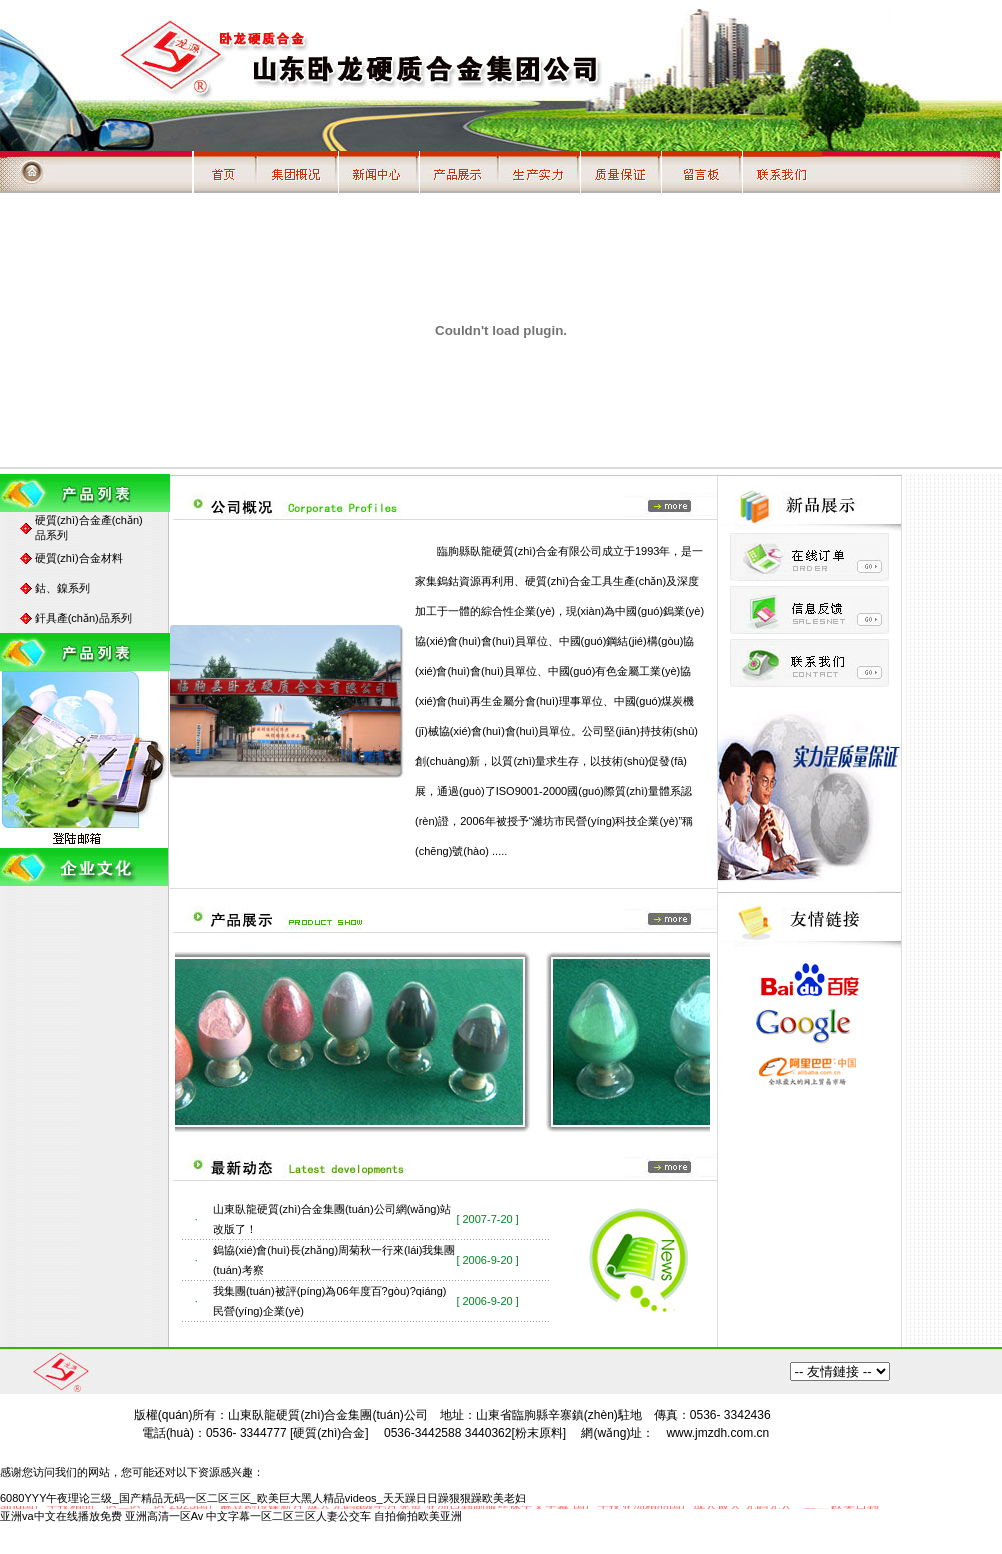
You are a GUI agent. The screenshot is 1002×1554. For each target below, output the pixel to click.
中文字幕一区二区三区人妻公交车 (288, 1516)
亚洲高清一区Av (164, 1516)
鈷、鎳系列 (62, 588)
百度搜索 (840, 1371)
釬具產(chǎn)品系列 (83, 618)
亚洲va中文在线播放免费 (61, 1516)
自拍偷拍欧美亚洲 (418, 1516)
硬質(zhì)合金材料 (79, 558)
